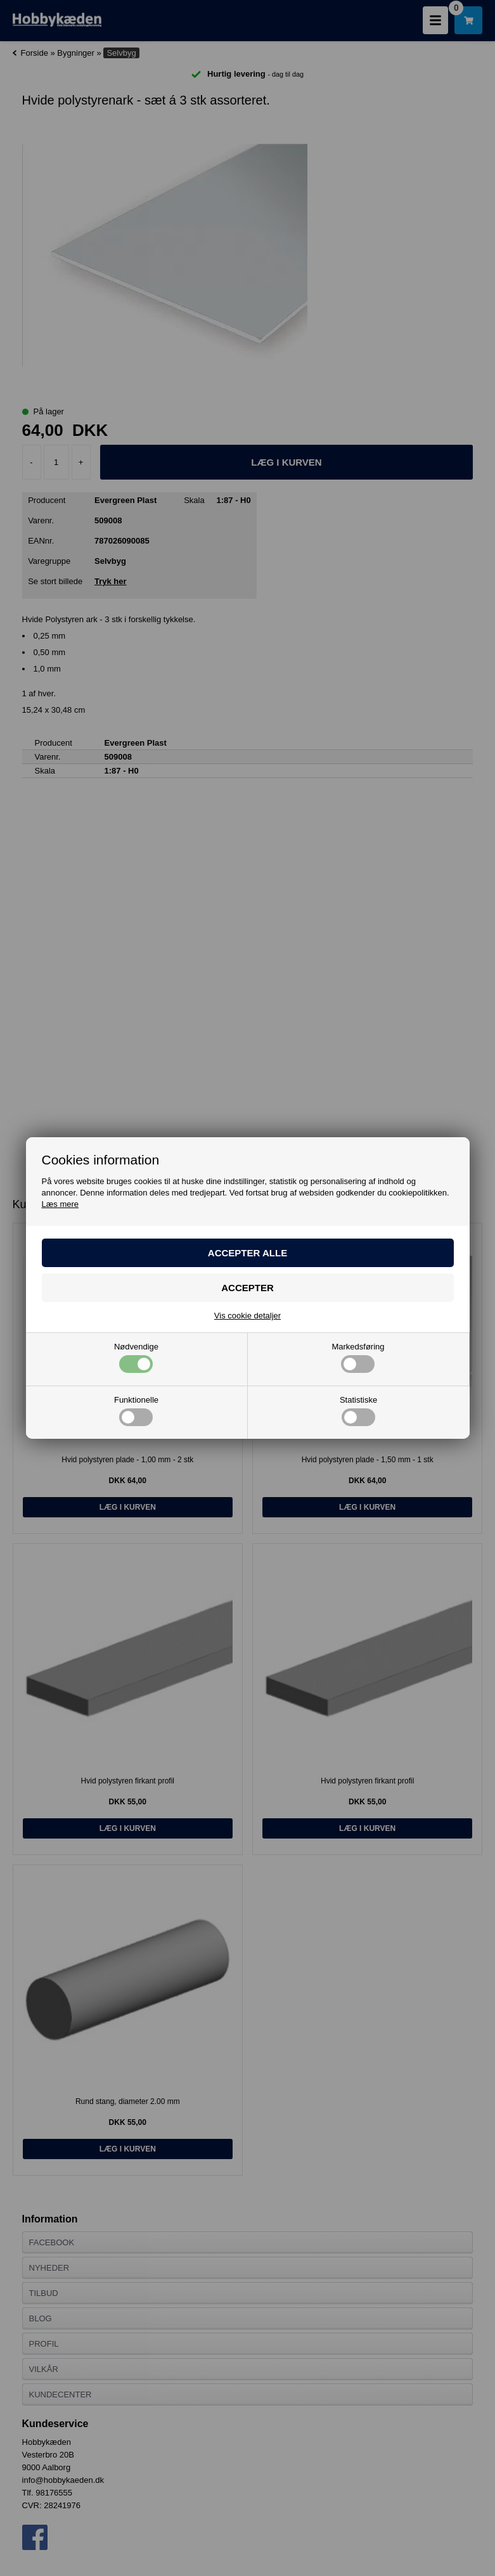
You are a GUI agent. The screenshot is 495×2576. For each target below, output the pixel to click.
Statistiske (358, 1411)
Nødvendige (136, 1357)
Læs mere (60, 1204)
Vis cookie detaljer (247, 1315)
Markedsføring (357, 1357)
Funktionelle (136, 1411)
